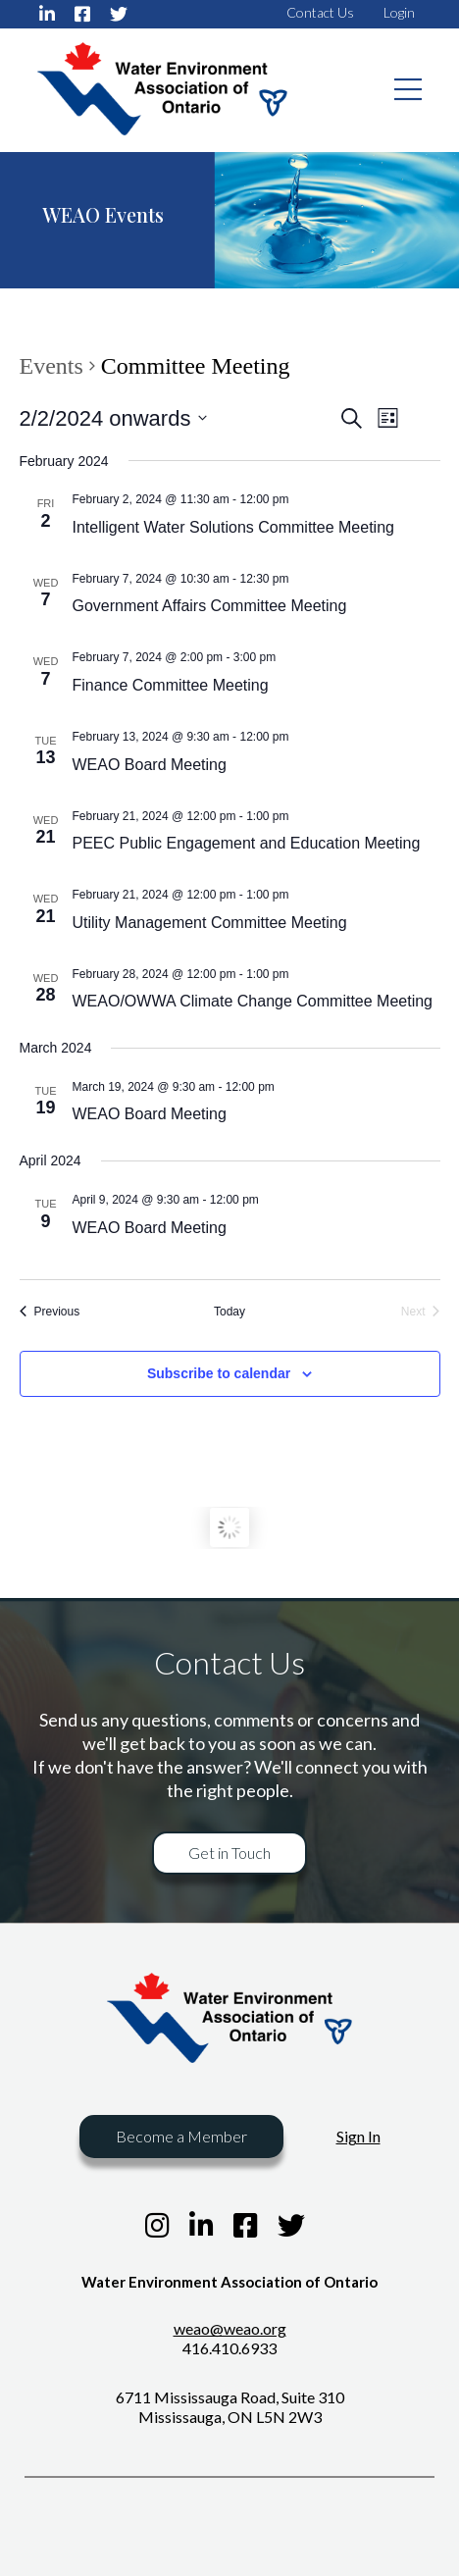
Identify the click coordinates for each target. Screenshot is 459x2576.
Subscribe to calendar (218, 1373)
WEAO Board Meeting (150, 764)
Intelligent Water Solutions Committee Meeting (233, 527)
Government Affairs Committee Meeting (210, 605)
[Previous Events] (50, 1312)
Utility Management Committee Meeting (210, 922)
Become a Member (181, 2136)
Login (399, 12)
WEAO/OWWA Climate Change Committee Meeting (253, 1001)
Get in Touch (229, 1852)
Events (51, 366)
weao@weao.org (230, 2328)
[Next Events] (420, 1312)
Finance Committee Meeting (171, 685)
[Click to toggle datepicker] (114, 418)
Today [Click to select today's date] (229, 1311)
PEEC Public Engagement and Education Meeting (247, 843)
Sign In (358, 2136)
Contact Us (320, 12)
